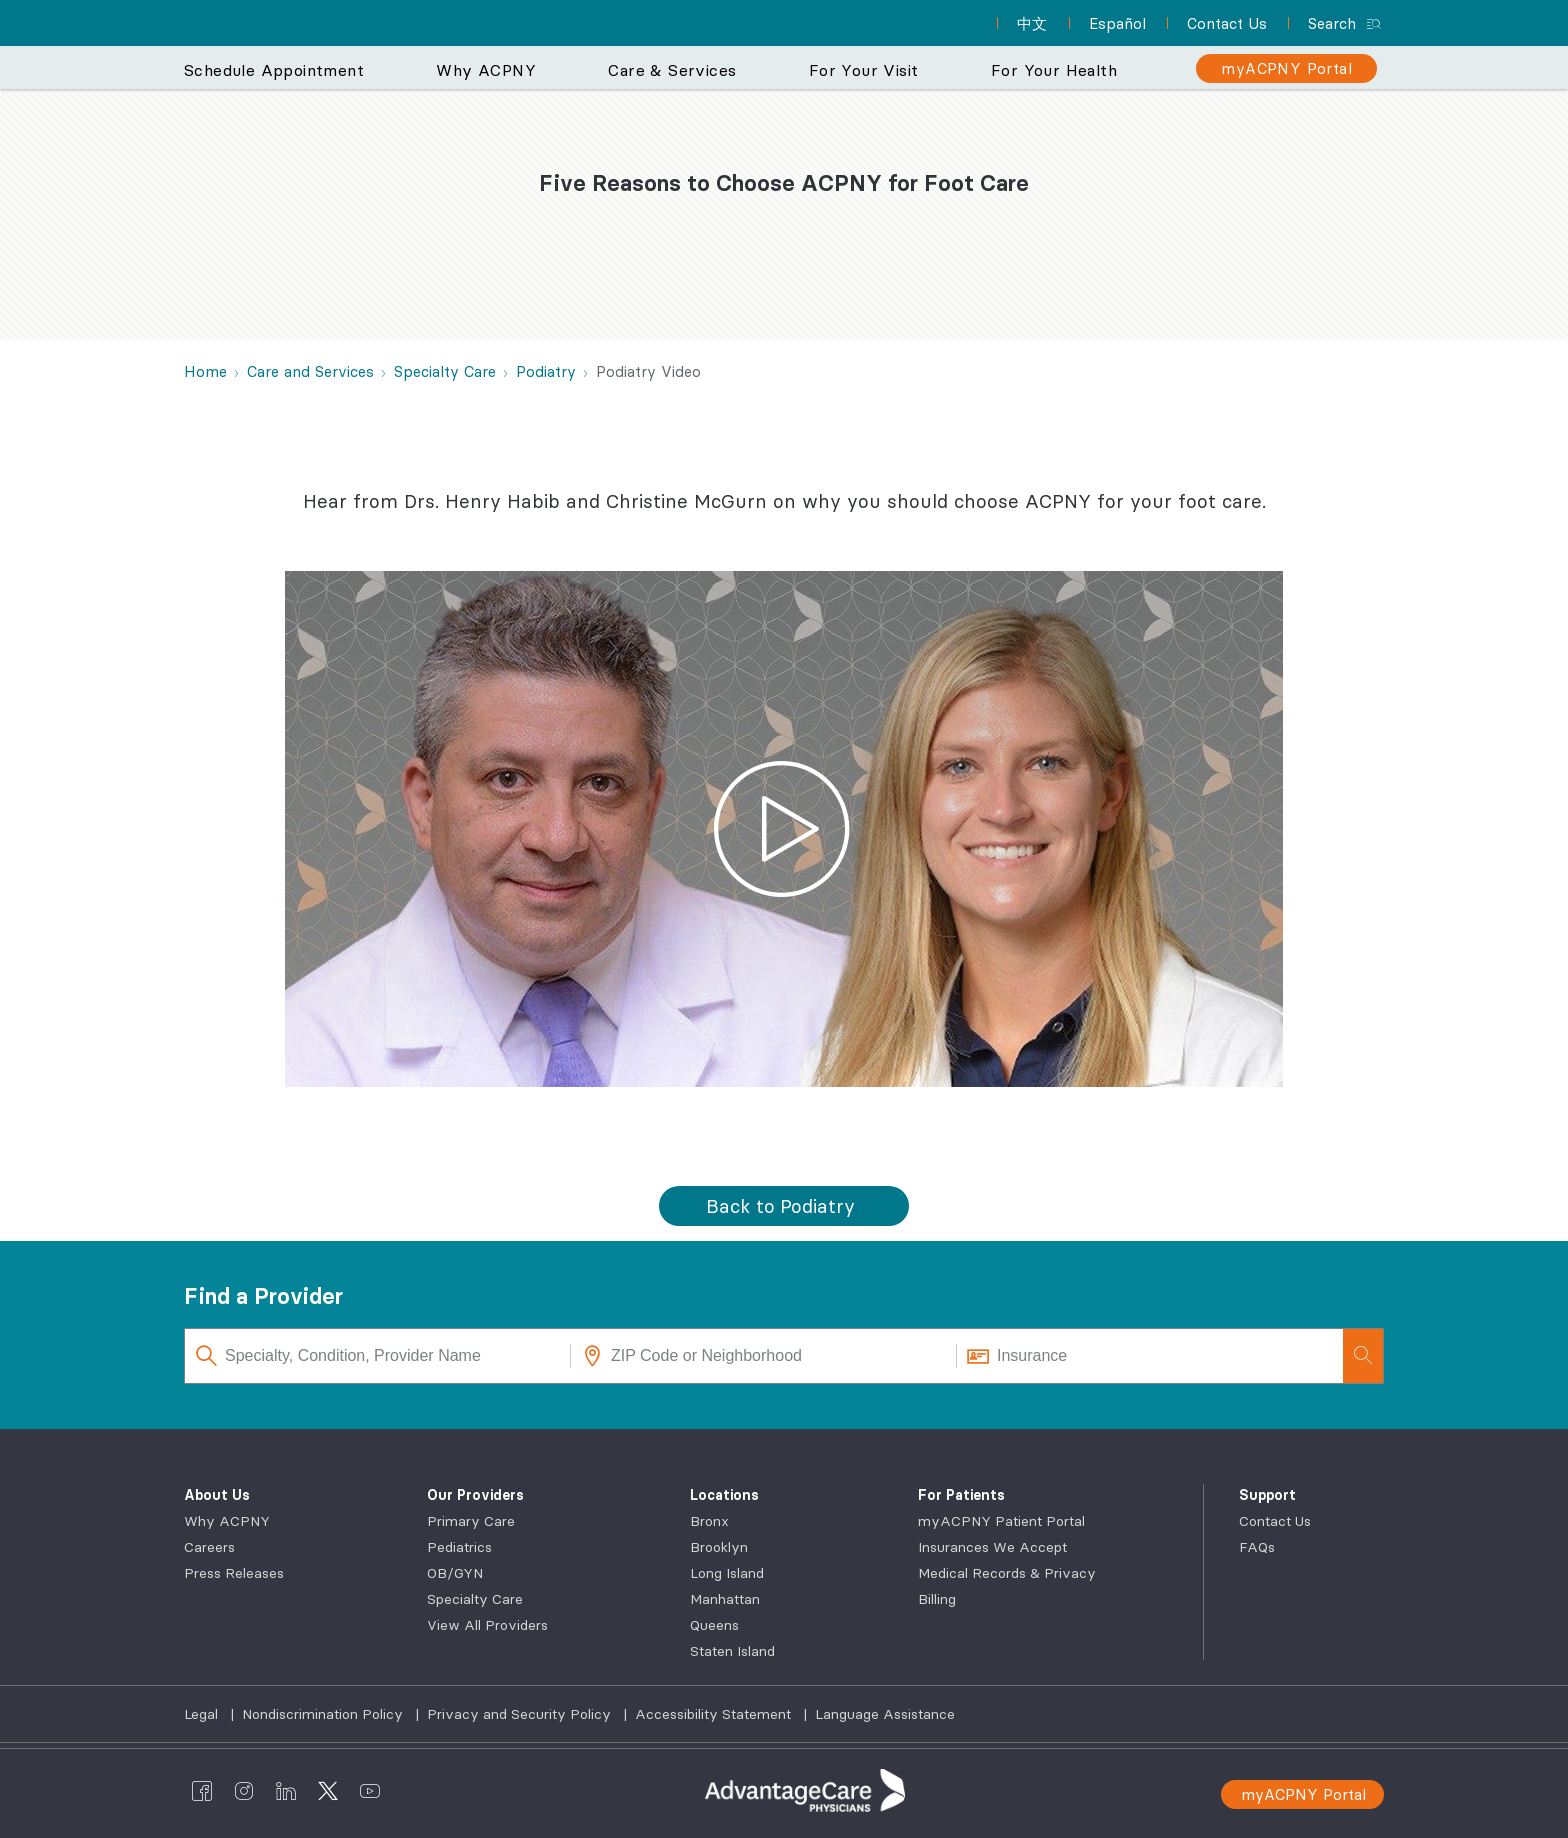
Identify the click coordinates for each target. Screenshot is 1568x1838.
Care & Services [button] (672, 70)
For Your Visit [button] (864, 70)
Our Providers (475, 1495)
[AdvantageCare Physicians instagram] (244, 1791)
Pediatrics (459, 1547)
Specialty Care (475, 1599)
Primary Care (471, 1521)
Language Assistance (885, 1714)
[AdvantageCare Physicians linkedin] (286, 1791)
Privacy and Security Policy (521, 1714)
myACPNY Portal (1303, 1794)
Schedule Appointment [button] (274, 70)
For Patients (961, 1495)
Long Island (727, 1573)
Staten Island (732, 1651)
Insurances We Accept (992, 1547)
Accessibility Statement (715, 1714)
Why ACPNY (227, 1521)
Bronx (709, 1521)
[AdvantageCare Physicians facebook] (202, 1791)
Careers (209, 1547)
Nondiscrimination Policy (324, 1714)
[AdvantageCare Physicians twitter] (328, 1791)
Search (1332, 23)
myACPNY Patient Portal (1001, 1521)
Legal (203, 1714)
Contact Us (1275, 1521)
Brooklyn (719, 1547)
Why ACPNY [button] (486, 70)
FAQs (1257, 1547)
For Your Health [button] (1054, 70)
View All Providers (487, 1625)
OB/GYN (455, 1573)
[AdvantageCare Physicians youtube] (370, 1791)
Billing (937, 1599)
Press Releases (234, 1573)
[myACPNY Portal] (1286, 68)
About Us (217, 1495)
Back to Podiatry (780, 1206)
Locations (724, 1495)
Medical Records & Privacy (1007, 1573)
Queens (714, 1625)
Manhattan (725, 1599)
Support (1267, 1495)
